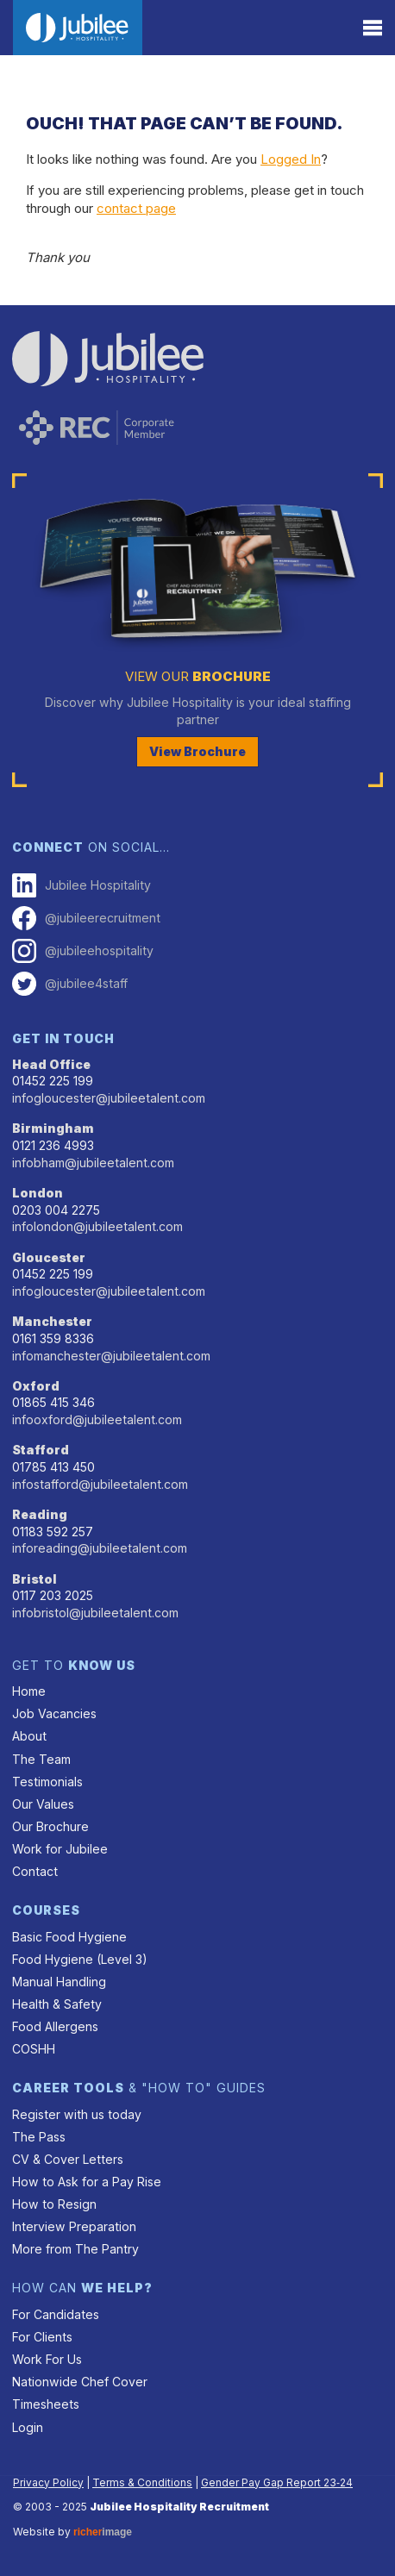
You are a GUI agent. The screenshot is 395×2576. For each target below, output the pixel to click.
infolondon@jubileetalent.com (97, 1226)
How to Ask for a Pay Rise (86, 2181)
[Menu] (373, 28)
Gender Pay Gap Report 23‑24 (277, 2482)
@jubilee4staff (70, 984)
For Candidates (55, 2314)
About (29, 1736)
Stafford (40, 1449)
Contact (35, 1871)
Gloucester (48, 1257)
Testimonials (47, 1781)
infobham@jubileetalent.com (93, 1162)
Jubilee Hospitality (81, 885)
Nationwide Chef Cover (79, 2381)
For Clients (42, 2336)
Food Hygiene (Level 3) (79, 1959)
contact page (136, 208)
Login (27, 2427)
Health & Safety (57, 2004)
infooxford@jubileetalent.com (97, 1419)
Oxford (36, 1386)
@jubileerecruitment (86, 918)
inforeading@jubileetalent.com (99, 1548)
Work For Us (47, 2359)
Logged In (290, 159)
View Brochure (197, 751)
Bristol (34, 1579)
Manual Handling (59, 1981)
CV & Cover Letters (67, 2159)
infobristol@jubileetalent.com (95, 1612)
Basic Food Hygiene (69, 1936)
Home (29, 1691)
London (37, 1192)
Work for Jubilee (60, 1848)
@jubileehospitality (83, 951)
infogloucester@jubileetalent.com (108, 1098)
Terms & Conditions (142, 2482)
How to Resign (54, 2204)
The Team (41, 1759)
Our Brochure (50, 1826)
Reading (39, 1514)
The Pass (39, 2136)
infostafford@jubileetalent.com (100, 1484)
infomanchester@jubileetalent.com (111, 1355)
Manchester (52, 1321)
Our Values (43, 1804)
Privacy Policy (48, 2482)
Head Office (51, 1064)
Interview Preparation (74, 2226)
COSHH (33, 2048)
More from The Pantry (75, 2248)
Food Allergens (55, 2026)
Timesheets (45, 2404)
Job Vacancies (54, 1713)
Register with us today (76, 2114)
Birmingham (53, 1128)
